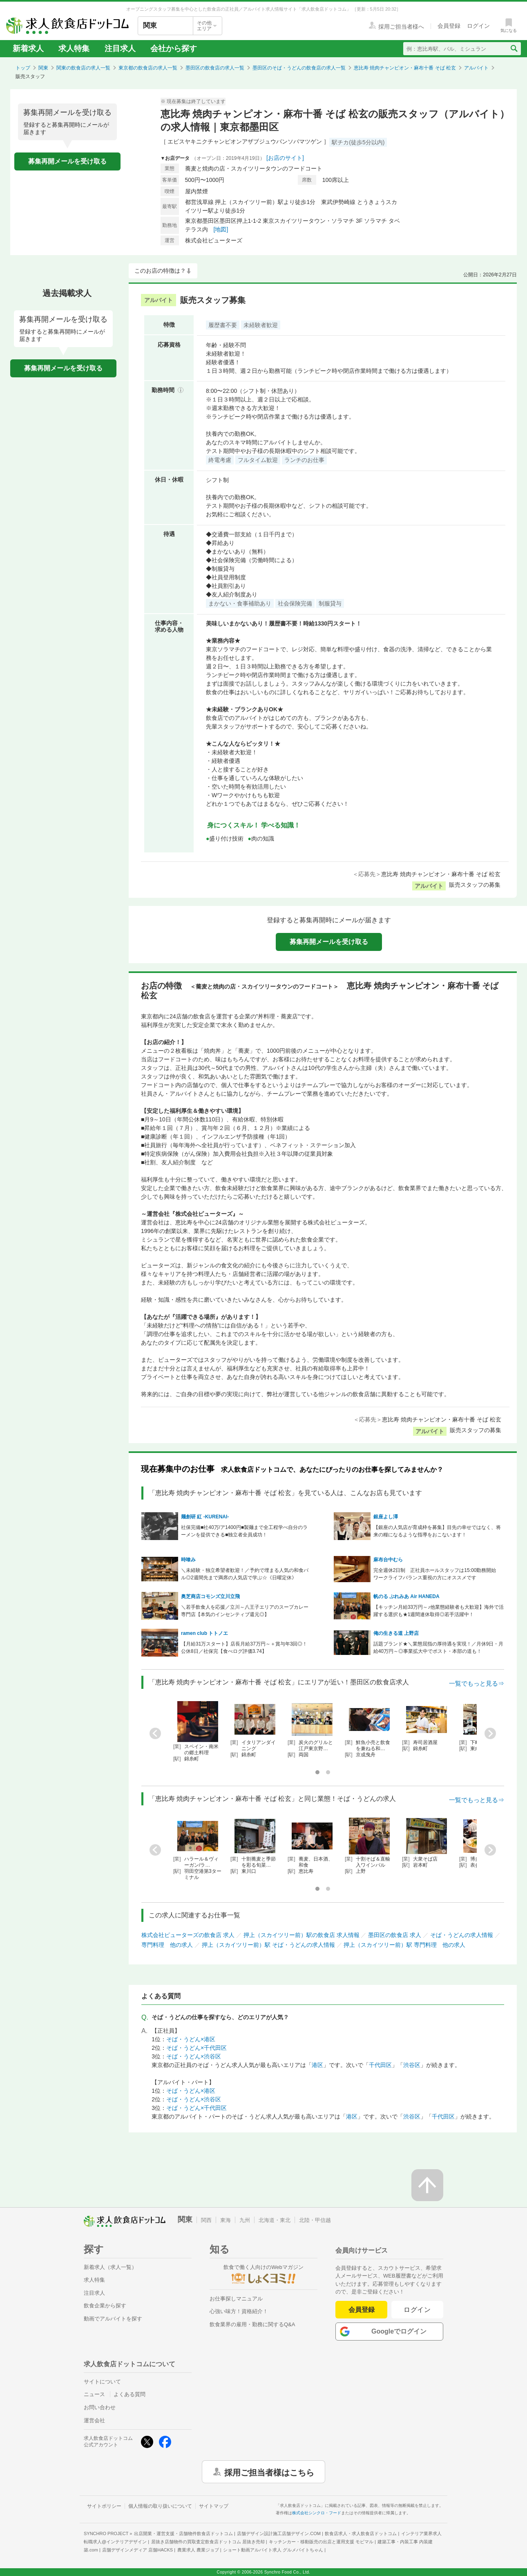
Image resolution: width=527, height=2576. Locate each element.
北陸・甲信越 (315, 2220)
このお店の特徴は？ (160, 270)
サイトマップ (213, 2506)
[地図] (221, 229)
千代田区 (380, 2065)
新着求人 (28, 48)
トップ (23, 68)
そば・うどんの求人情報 (461, 1935)
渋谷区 (411, 2065)
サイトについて (102, 2382)
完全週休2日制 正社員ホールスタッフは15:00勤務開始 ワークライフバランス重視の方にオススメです (437, 1574)
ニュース (94, 2394)
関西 (206, 2220)
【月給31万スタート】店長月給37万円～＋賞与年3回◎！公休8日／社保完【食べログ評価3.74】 (244, 1647)
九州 (244, 2220)
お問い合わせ (100, 2407)
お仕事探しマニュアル (236, 2299)
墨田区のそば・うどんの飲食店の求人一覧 (299, 68)
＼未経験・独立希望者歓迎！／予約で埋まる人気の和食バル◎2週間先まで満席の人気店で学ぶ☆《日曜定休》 (244, 1574)
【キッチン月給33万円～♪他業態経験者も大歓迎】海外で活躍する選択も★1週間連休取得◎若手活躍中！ (438, 1610)
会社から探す (173, 48)
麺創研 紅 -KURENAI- (205, 1517)
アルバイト (476, 68)
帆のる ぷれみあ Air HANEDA (406, 1596)
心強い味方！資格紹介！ (239, 2311)
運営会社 (94, 2420)
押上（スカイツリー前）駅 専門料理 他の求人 (404, 1945)
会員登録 (361, 2309)
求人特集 (73, 48)
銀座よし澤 (385, 1517)
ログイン (417, 2309)
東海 (225, 2220)
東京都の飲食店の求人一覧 (147, 68)
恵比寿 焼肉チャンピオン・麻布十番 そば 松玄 (405, 68)
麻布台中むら (388, 1560)
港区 (317, 2065)
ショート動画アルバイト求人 (273, 2549)
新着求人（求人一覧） (110, 2267)
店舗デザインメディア (137, 2549)
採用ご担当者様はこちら (269, 2472)
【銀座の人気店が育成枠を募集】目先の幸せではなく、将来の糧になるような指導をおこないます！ (437, 1531)
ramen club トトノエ (204, 1633)
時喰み (188, 1560)
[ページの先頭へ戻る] (427, 2185)
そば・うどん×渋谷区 (193, 2056)
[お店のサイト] (285, 158)
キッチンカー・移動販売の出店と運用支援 (321, 2541)
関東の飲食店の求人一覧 (83, 68)
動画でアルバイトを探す (113, 2319)
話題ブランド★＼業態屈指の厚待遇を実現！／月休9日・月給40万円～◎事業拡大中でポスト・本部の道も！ (438, 1647)
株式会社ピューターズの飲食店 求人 (187, 1935)
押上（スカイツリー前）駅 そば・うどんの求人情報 (268, 1945)
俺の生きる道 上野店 (396, 1633)
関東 (43, 68)
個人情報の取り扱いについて (160, 2506)
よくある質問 (129, 2394)
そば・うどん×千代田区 (196, 2048)
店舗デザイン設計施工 (279, 2533)
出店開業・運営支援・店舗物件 (183, 2533)
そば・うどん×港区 (190, 2039)
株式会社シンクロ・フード (316, 2513)
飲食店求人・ (361, 2533)
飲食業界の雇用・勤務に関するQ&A (252, 2324)
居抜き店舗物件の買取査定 (208, 2541)
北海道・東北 (274, 2220)
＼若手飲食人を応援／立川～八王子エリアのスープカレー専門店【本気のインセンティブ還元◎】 (244, 1610)
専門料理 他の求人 (167, 1945)
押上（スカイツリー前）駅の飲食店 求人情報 (301, 1935)
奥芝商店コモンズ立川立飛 (210, 1596)
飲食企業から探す (105, 2305)
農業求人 (198, 2549)
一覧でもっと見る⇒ (476, 1683)
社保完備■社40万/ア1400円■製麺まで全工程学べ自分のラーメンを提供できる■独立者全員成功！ (244, 1531)
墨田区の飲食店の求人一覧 (214, 68)
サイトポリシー (104, 2506)
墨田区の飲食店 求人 (394, 1935)
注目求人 (120, 48)
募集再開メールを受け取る (67, 161)
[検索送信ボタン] (514, 48)
